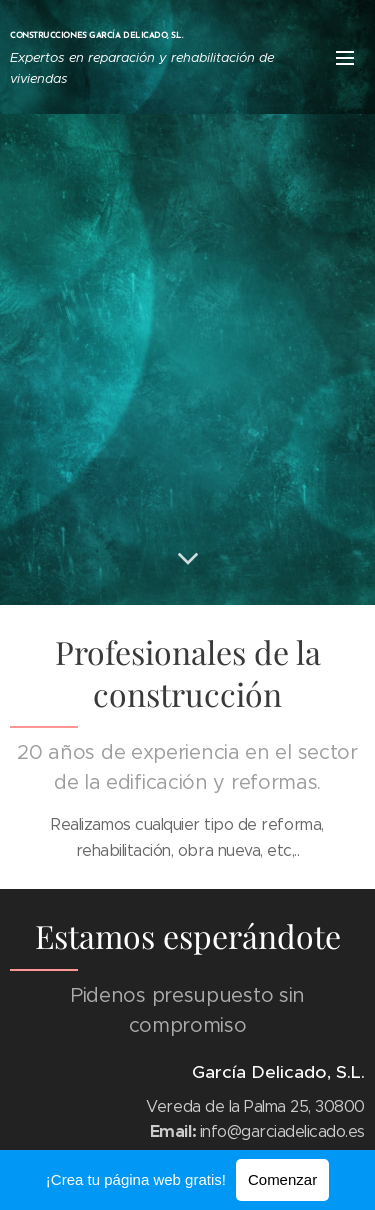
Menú (345, 58)
